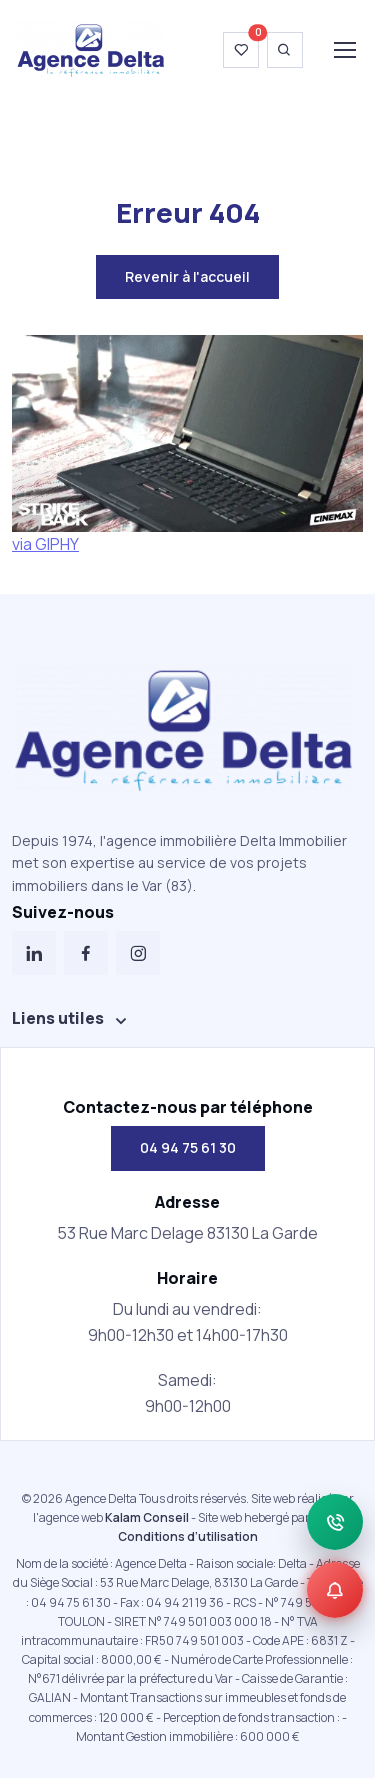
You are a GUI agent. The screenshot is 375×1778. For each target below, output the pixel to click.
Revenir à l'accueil (187, 276)
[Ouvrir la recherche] (285, 50)
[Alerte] (335, 1590)
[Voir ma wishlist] (241, 50)
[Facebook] (86, 953)
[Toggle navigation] (344, 50)
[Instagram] (138, 953)
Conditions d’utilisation (188, 1536)
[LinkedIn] (34, 953)
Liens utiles (58, 1018)
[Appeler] (335, 1522)
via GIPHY (45, 544)
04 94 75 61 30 (188, 1147)
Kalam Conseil (147, 1517)
